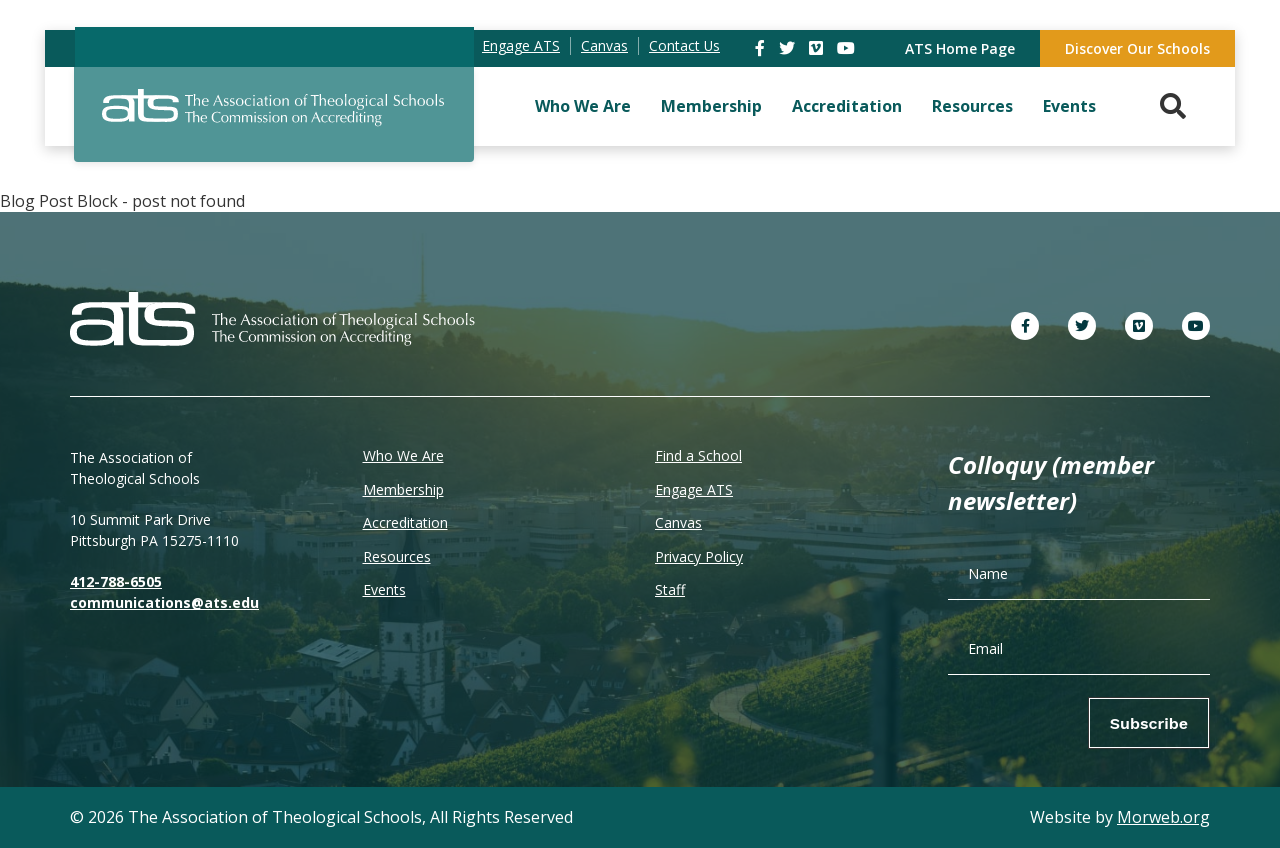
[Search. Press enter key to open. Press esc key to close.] (1173, 106)
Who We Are (583, 106)
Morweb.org (1163, 817)
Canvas (678, 522)
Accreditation (847, 106)
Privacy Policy (699, 556)
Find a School (698, 455)
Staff (670, 589)
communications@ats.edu (164, 602)
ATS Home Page (960, 48)
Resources (972, 106)
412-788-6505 (116, 581)
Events (1069, 106)
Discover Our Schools (1137, 48)
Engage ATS (694, 489)
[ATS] (274, 119)
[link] (762, 48)
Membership (711, 106)
